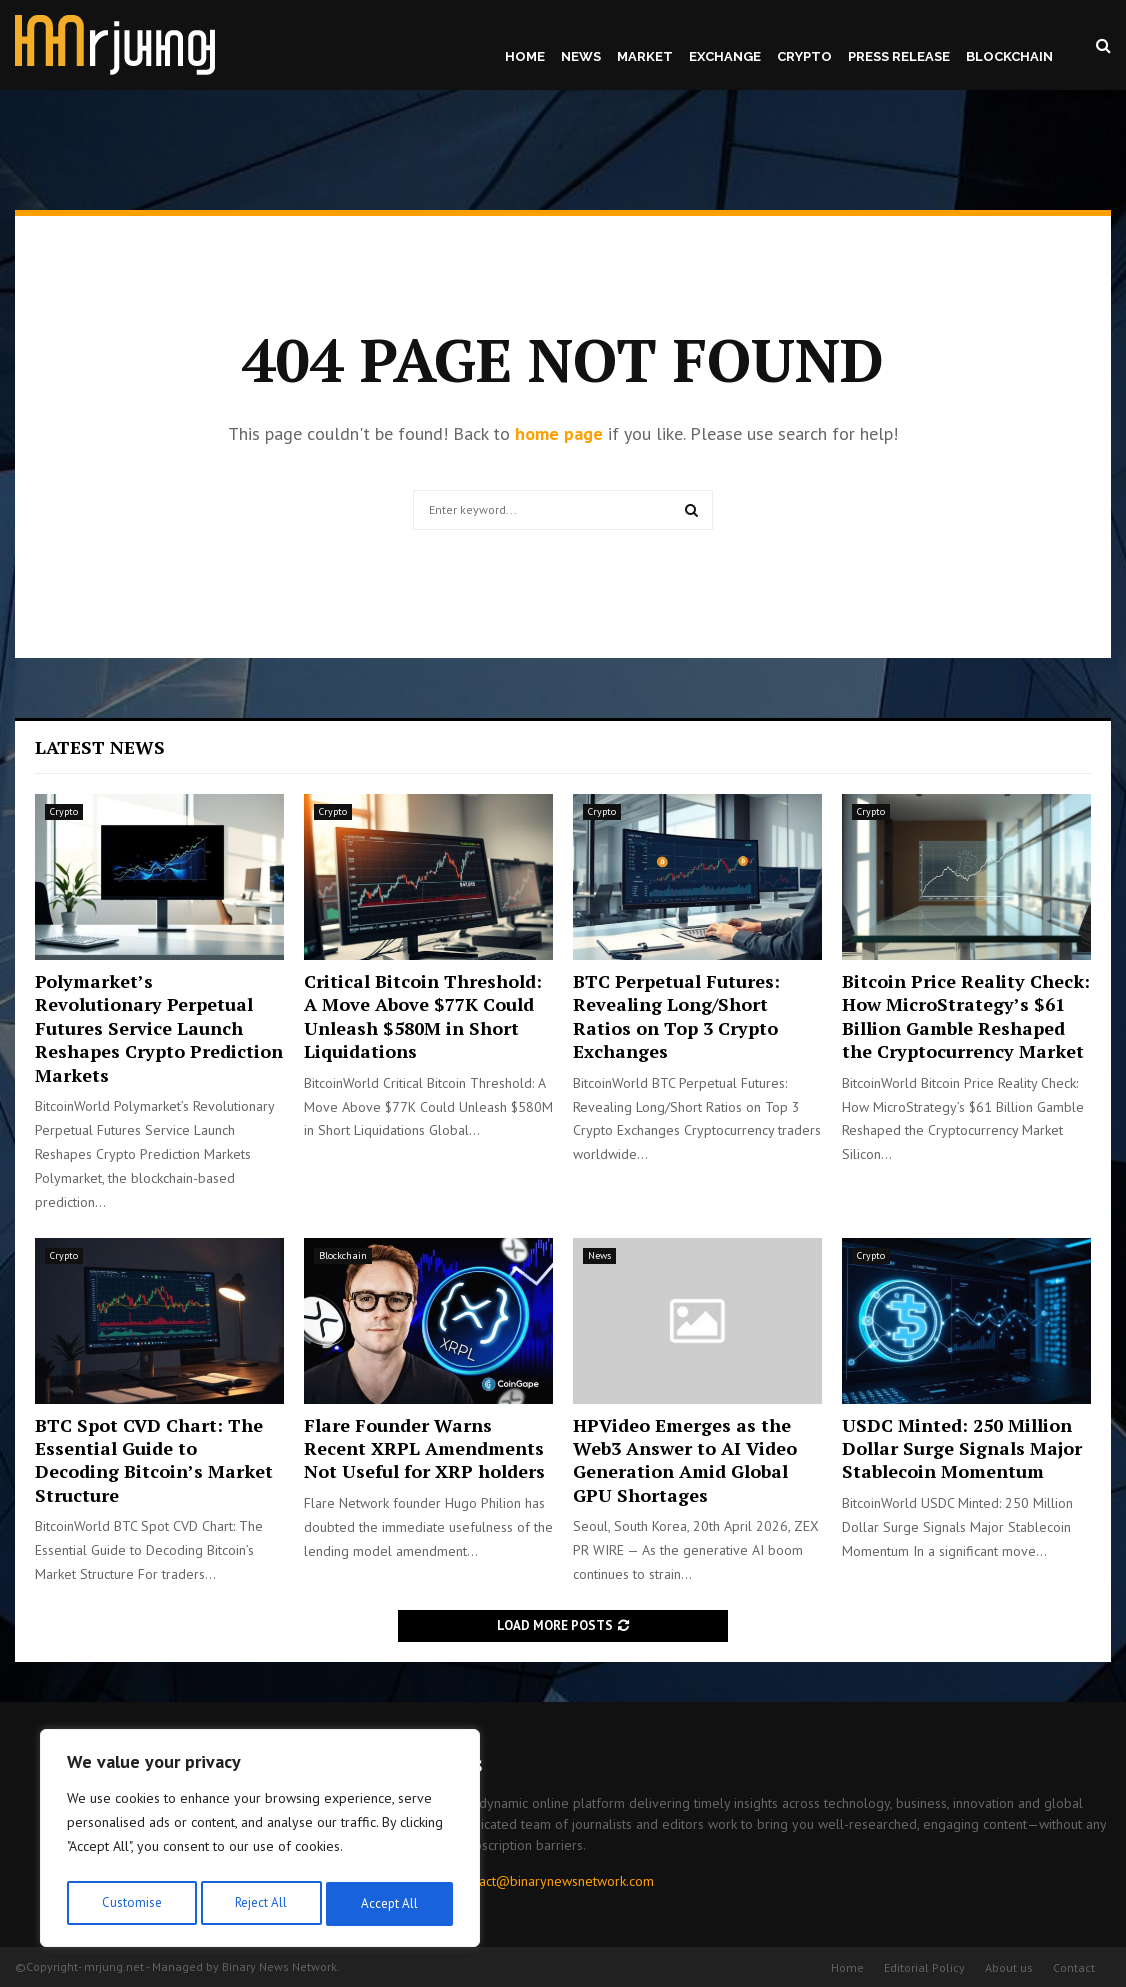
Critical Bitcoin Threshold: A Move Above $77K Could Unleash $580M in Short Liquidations (423, 1016)
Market (645, 56)
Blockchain (1009, 56)
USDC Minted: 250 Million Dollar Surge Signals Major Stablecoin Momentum (962, 1448)
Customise (129, 1904)
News (581, 56)
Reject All (260, 1904)
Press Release (899, 56)
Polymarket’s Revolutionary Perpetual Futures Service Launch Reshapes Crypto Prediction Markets (159, 1028)
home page (559, 433)
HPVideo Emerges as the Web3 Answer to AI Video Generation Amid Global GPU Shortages (685, 1460)
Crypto (804, 56)
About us (1009, 1967)
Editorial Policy (924, 1967)
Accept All (391, 1904)
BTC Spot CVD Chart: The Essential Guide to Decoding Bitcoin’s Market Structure (154, 1460)
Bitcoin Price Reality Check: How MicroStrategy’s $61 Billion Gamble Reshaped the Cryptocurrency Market (966, 1016)
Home (525, 56)
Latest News (100, 747)
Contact (1074, 1967)
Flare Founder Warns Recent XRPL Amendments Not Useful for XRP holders (424, 1448)
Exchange (725, 56)
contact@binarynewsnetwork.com (554, 1881)
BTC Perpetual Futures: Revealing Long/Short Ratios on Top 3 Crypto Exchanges (676, 1016)
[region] (260, 1842)
